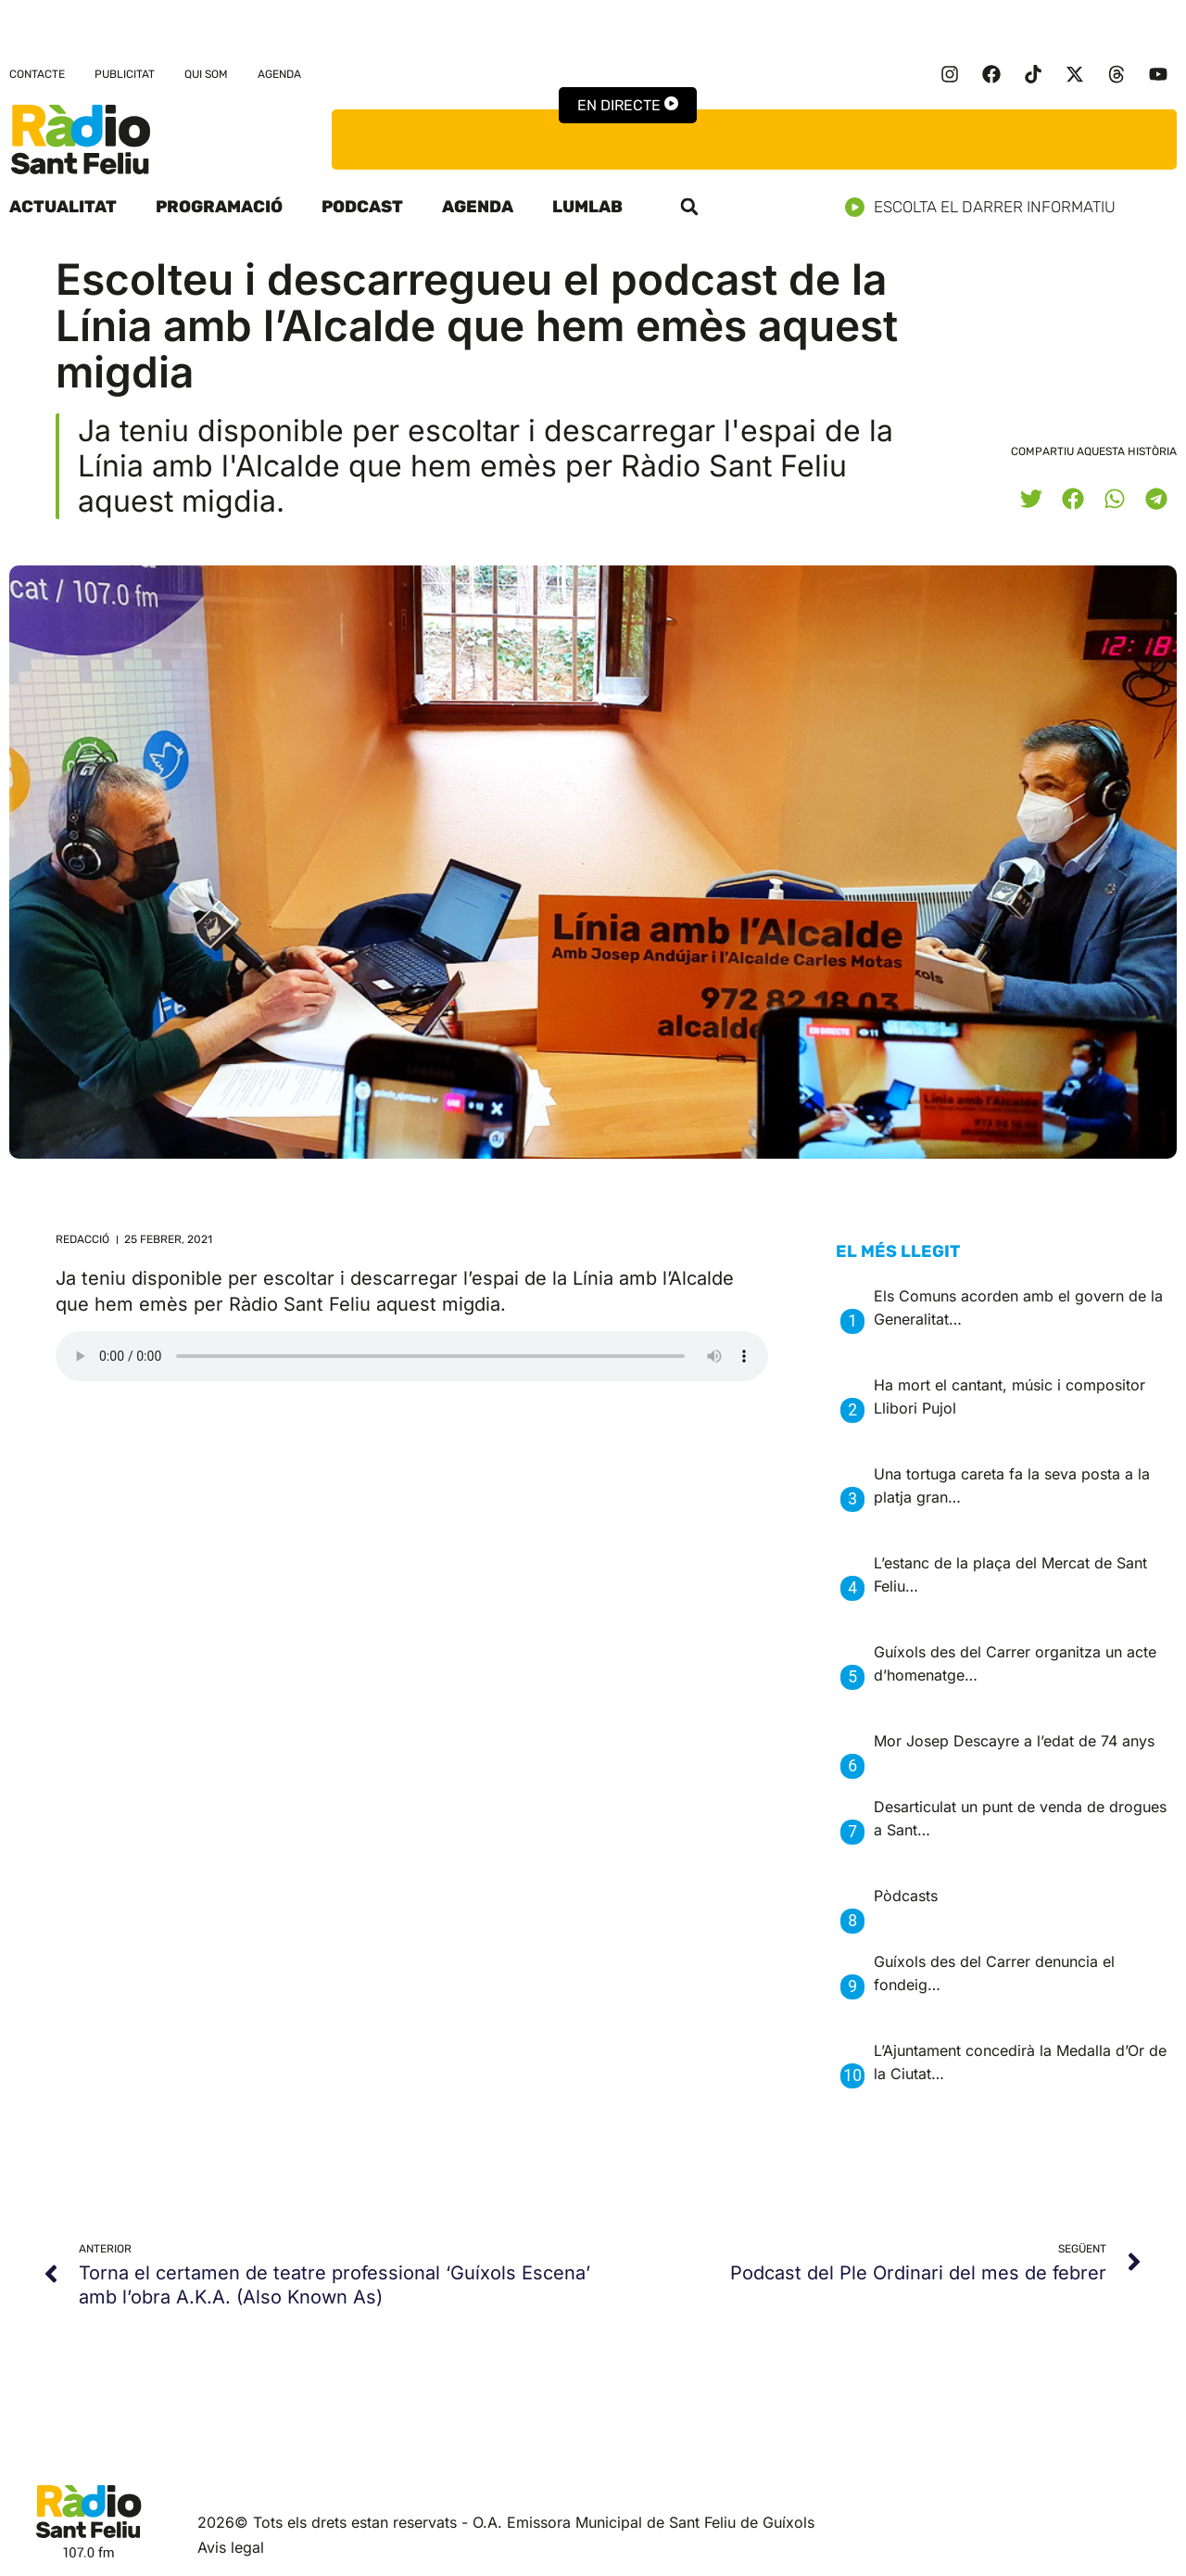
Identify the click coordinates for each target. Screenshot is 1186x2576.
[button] (689, 207)
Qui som (206, 74)
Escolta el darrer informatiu (987, 207)
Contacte (37, 74)
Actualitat (63, 207)
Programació (219, 207)
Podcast (362, 207)
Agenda (279, 74)
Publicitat (125, 74)
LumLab (587, 207)
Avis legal (230, 2547)
